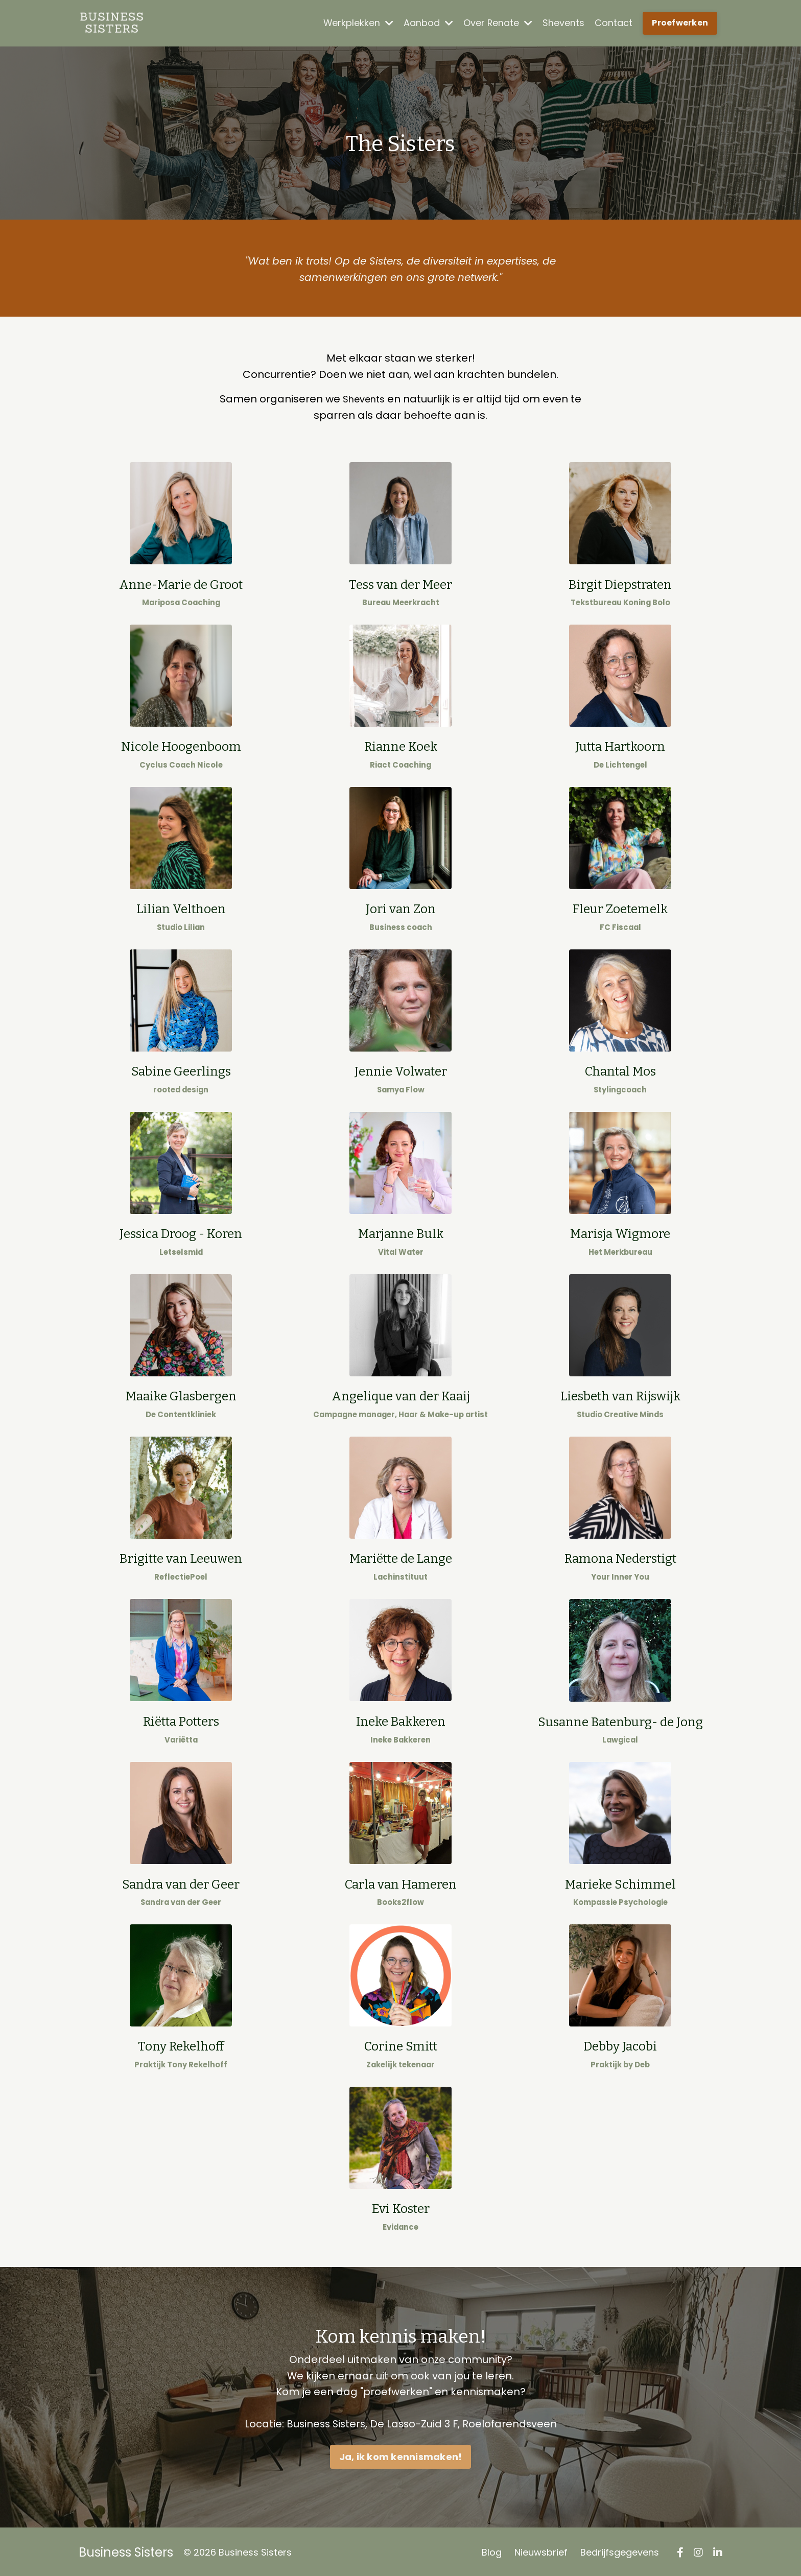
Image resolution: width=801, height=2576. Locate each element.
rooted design (181, 1088)
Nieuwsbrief (541, 2550)
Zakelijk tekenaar (400, 2062)
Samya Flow (400, 1088)
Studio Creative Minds (620, 1413)
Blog (492, 2550)
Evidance (401, 2224)
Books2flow (400, 1899)
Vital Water (400, 1250)
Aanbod (428, 22)
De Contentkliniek (181, 1413)
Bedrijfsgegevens (619, 2550)
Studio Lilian (181, 927)
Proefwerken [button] (680, 23)
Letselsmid (181, 1250)
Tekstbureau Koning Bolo (620, 602)
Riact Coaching (400, 764)
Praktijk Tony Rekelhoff (180, 2062)
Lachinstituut (401, 1575)
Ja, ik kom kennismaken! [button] (400, 2454)
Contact (613, 22)
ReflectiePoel (180, 1575)
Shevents (563, 22)
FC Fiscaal (620, 926)
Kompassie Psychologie (620, 1899)
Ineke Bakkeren (400, 1737)
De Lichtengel (620, 764)
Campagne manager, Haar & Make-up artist (400, 1413)
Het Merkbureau (620, 1250)
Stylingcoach (620, 1088)
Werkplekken (357, 22)
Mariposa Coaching (180, 602)
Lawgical (620, 1738)
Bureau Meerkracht (401, 602)
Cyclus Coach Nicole (180, 764)
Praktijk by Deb (620, 2062)
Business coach (400, 927)
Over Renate (497, 22)
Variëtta (181, 1737)
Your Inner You (620, 1575)
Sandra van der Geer (181, 1899)
